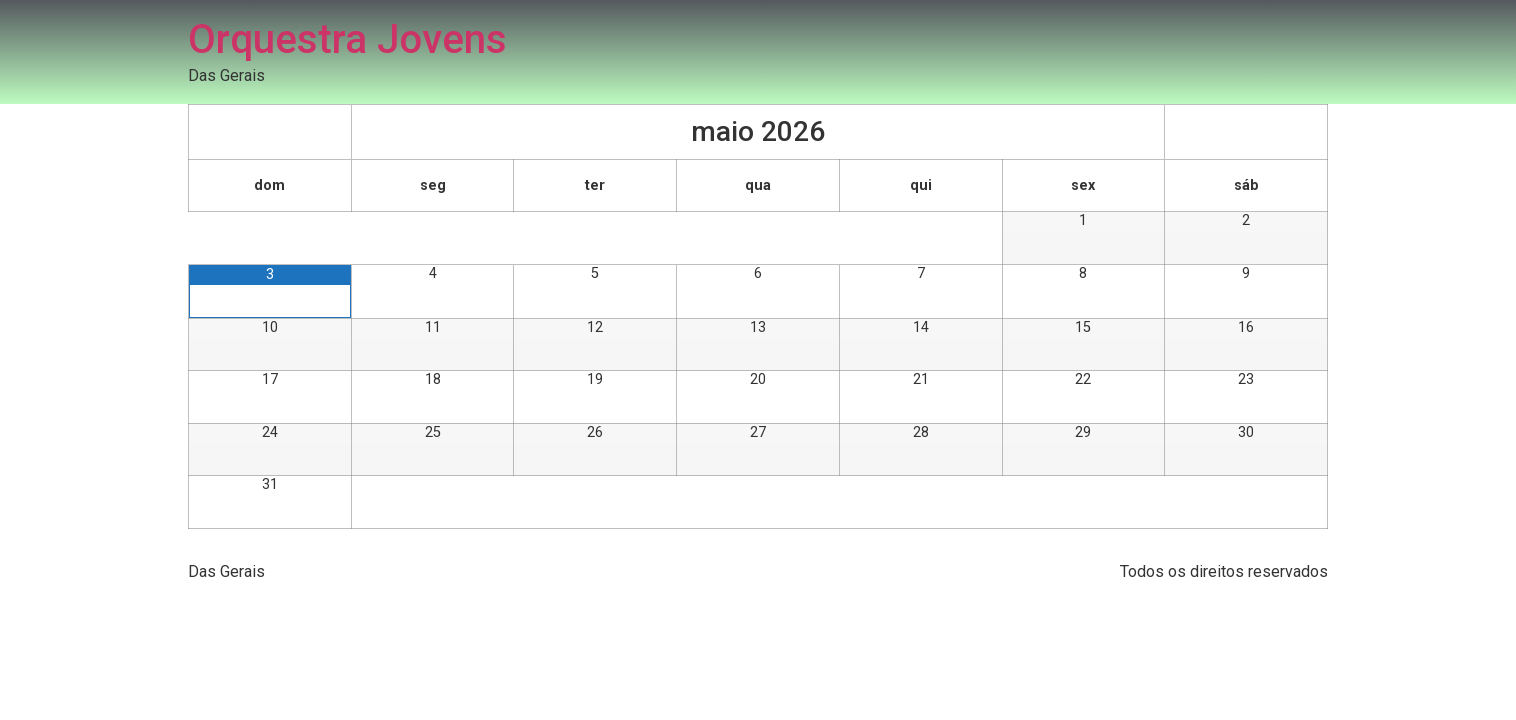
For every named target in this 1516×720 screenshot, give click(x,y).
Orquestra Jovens (347, 39)
